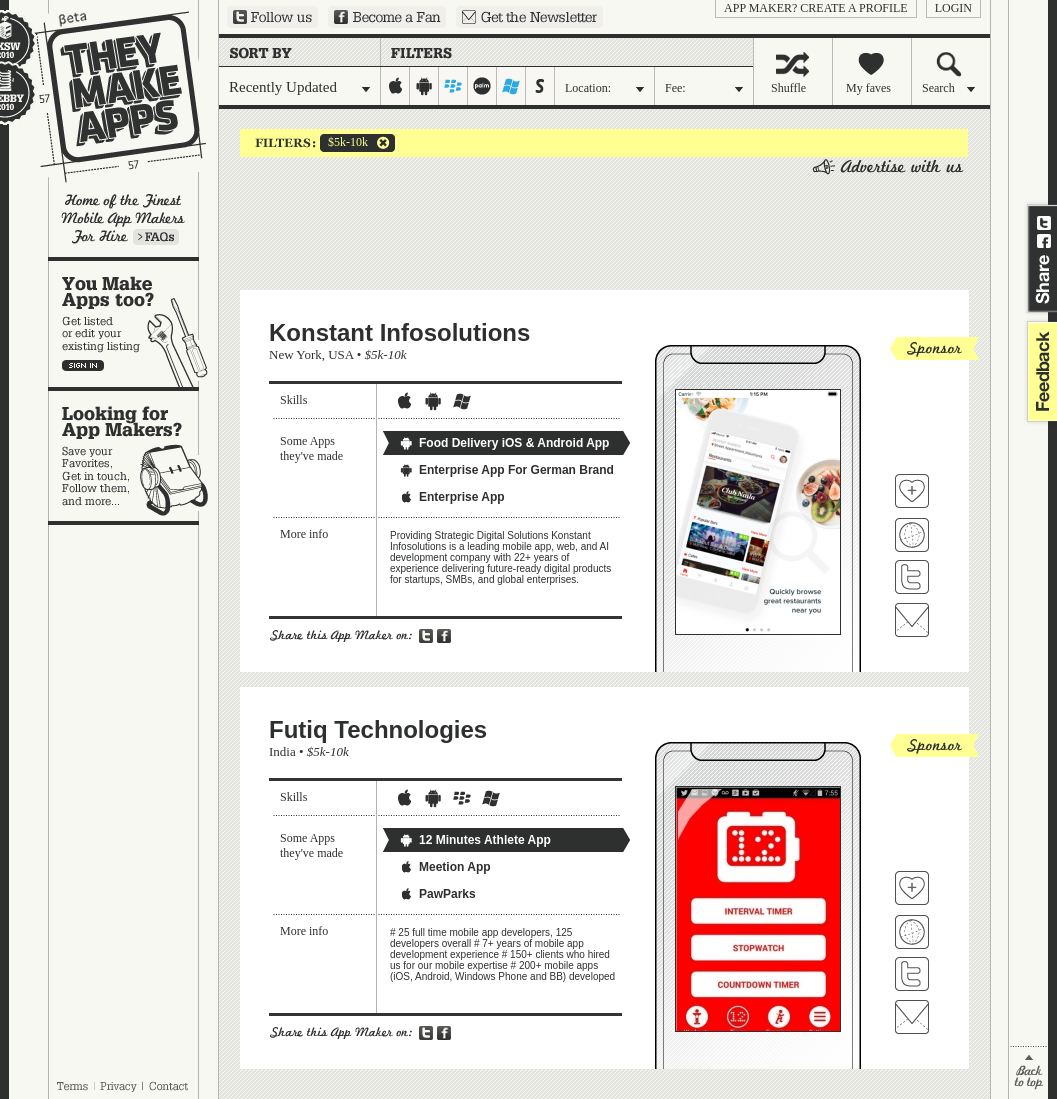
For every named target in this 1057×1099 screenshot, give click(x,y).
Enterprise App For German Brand (506, 470)
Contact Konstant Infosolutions (912, 620)
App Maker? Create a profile (816, 8)
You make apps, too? (133, 324)
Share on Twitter (1044, 223)
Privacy (118, 1086)
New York (295, 354)
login (953, 8)
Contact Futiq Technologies (912, 1017)
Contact (170, 1086)
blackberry (453, 86)
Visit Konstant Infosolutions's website (912, 535)
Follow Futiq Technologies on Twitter (912, 974)
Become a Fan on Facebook (387, 17)
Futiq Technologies (378, 729)
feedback (1040, 371)
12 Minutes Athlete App (475, 840)
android (424, 86)
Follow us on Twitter (272, 17)
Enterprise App (452, 497)
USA (340, 354)
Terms (72, 1086)
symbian (540, 86)
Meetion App (445, 867)
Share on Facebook (1044, 241)
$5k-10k (344, 143)
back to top (1028, 1072)
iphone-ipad (395, 86)
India (282, 751)
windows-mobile (511, 86)
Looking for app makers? (133, 456)
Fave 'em (912, 491)
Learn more (156, 237)
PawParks (437, 894)
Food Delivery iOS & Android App (504, 443)
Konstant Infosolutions (399, 332)
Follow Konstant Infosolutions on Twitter (912, 577)
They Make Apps (107, 96)
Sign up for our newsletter (529, 17)
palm (482, 86)
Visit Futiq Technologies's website (912, 932)
